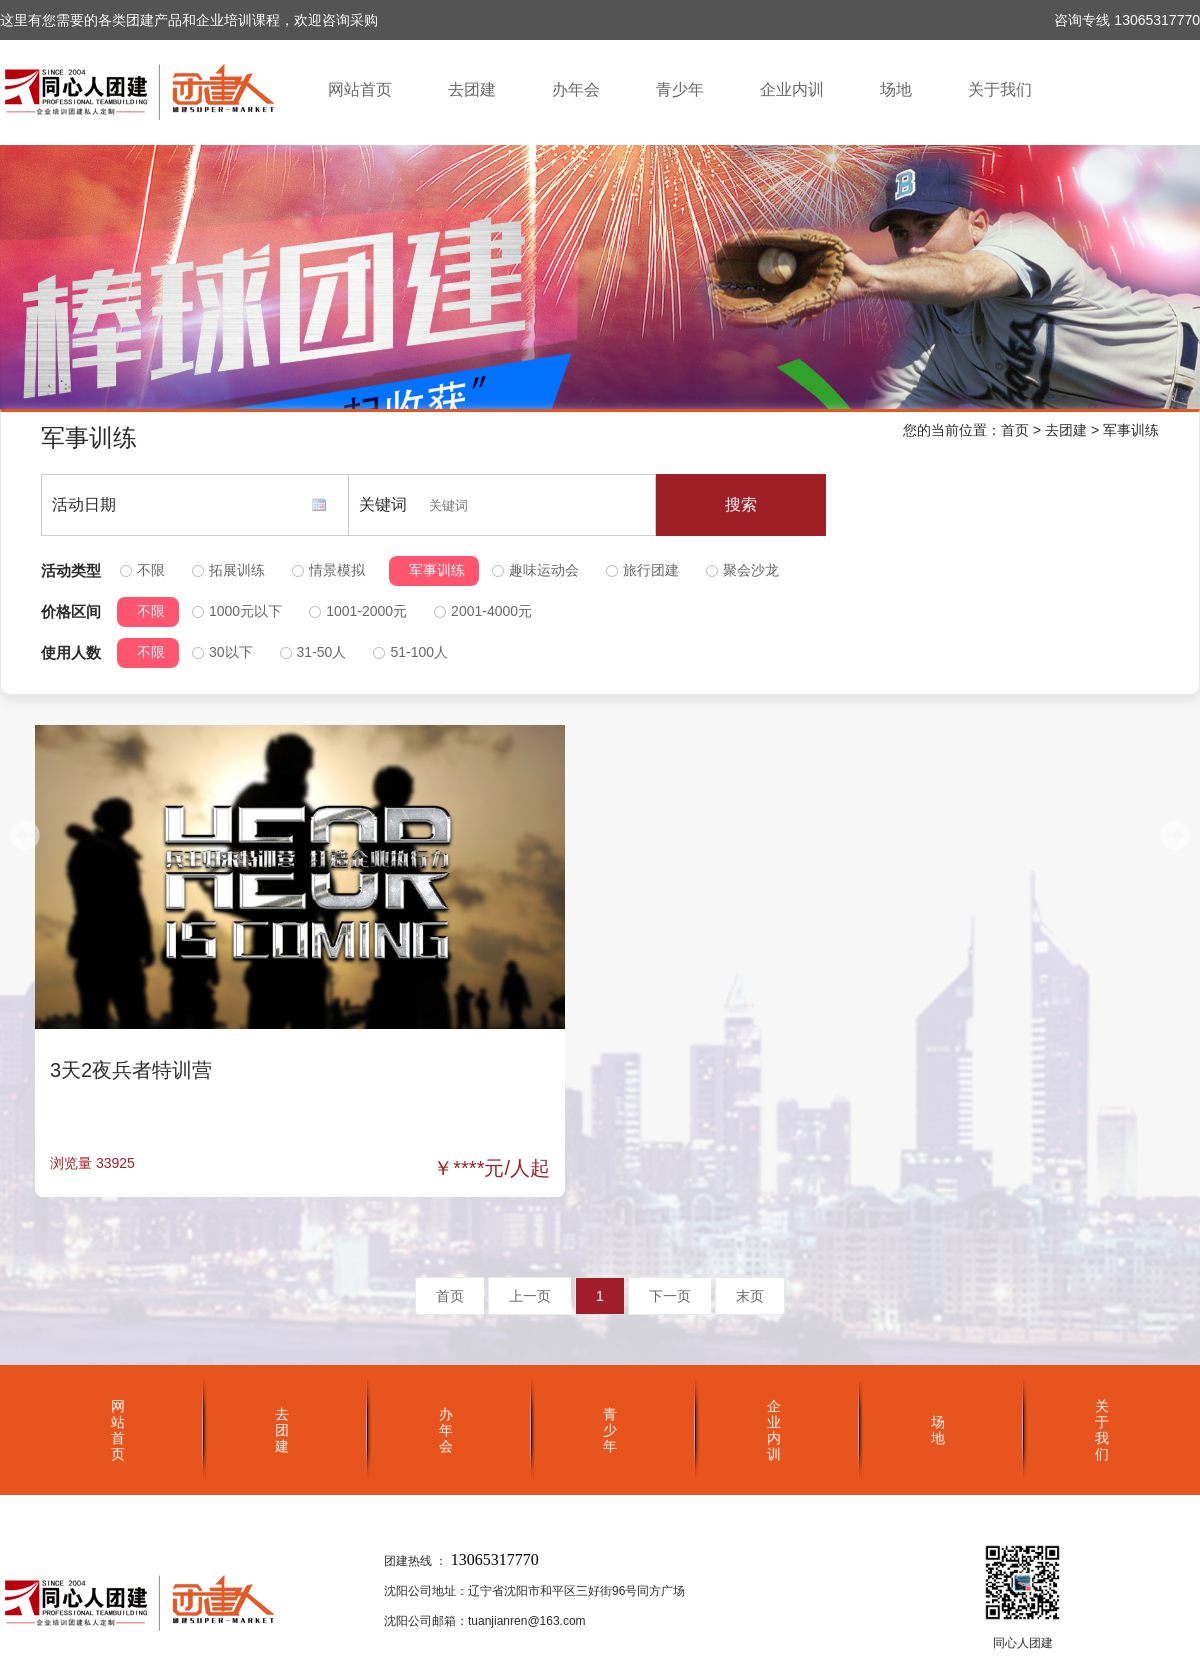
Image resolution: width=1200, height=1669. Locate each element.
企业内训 (792, 89)
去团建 (472, 89)
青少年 (680, 89)
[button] (1175, 835)
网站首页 (360, 89)
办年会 (576, 89)
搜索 (741, 504)
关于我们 (1000, 89)
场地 (896, 89)
